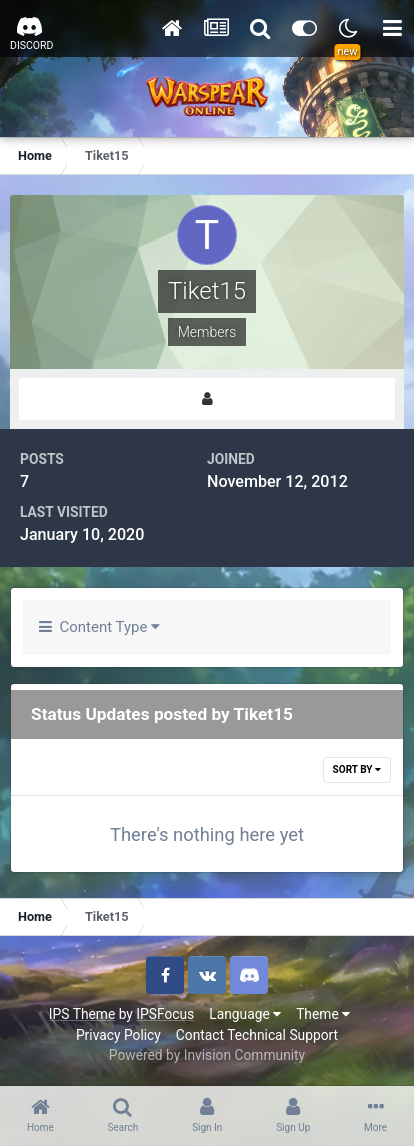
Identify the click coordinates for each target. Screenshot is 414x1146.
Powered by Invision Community (207, 1055)
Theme (323, 1014)
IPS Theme (82, 1014)
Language (245, 1014)
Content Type (99, 627)
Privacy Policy (118, 1035)
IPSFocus (165, 1014)
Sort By (357, 769)
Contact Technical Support (257, 1035)
